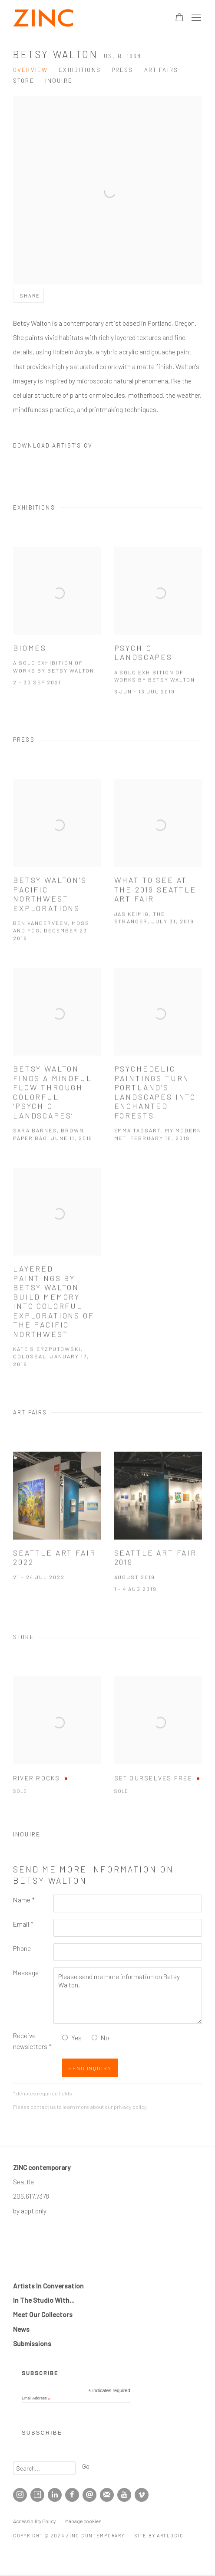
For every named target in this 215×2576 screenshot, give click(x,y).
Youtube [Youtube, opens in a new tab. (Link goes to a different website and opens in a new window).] (124, 2495)
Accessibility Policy (34, 2521)
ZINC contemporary (43, 18)
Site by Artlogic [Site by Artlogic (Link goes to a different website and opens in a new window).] (159, 2535)
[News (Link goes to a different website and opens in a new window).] (21, 2329)
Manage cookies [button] (83, 2521)
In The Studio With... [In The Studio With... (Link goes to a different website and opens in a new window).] (44, 2300)
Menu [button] (195, 18)
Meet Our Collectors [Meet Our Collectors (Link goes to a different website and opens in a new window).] (43, 2314)
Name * (24, 1899)
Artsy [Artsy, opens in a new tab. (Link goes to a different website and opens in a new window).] (37, 2495)
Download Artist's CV (60, 447)
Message (26, 1972)
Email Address (36, 2398)
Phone (22, 1948)
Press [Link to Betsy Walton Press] (122, 69)
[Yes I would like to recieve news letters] (65, 2037)
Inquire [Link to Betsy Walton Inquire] (59, 80)
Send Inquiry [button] (90, 2068)
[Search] (44, 2468)
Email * (23, 1924)
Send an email (89, 2495)
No (105, 2037)
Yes (76, 2037)
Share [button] (30, 295)
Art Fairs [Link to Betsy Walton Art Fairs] (161, 69)
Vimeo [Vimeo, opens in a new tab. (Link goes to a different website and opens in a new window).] (142, 2495)
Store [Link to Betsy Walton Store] (23, 80)
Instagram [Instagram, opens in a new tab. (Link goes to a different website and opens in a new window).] (20, 2495)
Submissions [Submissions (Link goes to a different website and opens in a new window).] (32, 2343)
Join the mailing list (107, 2495)
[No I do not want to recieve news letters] (94, 2037)
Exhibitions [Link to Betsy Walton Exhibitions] (80, 69)
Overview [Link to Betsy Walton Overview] (30, 69)
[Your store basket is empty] (179, 18)
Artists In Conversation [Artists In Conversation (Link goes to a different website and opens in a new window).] (48, 2285)
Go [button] (85, 2466)
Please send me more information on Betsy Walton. (127, 1995)
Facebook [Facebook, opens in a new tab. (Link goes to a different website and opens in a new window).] (72, 2495)
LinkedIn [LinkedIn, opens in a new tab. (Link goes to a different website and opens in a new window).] (55, 2495)
